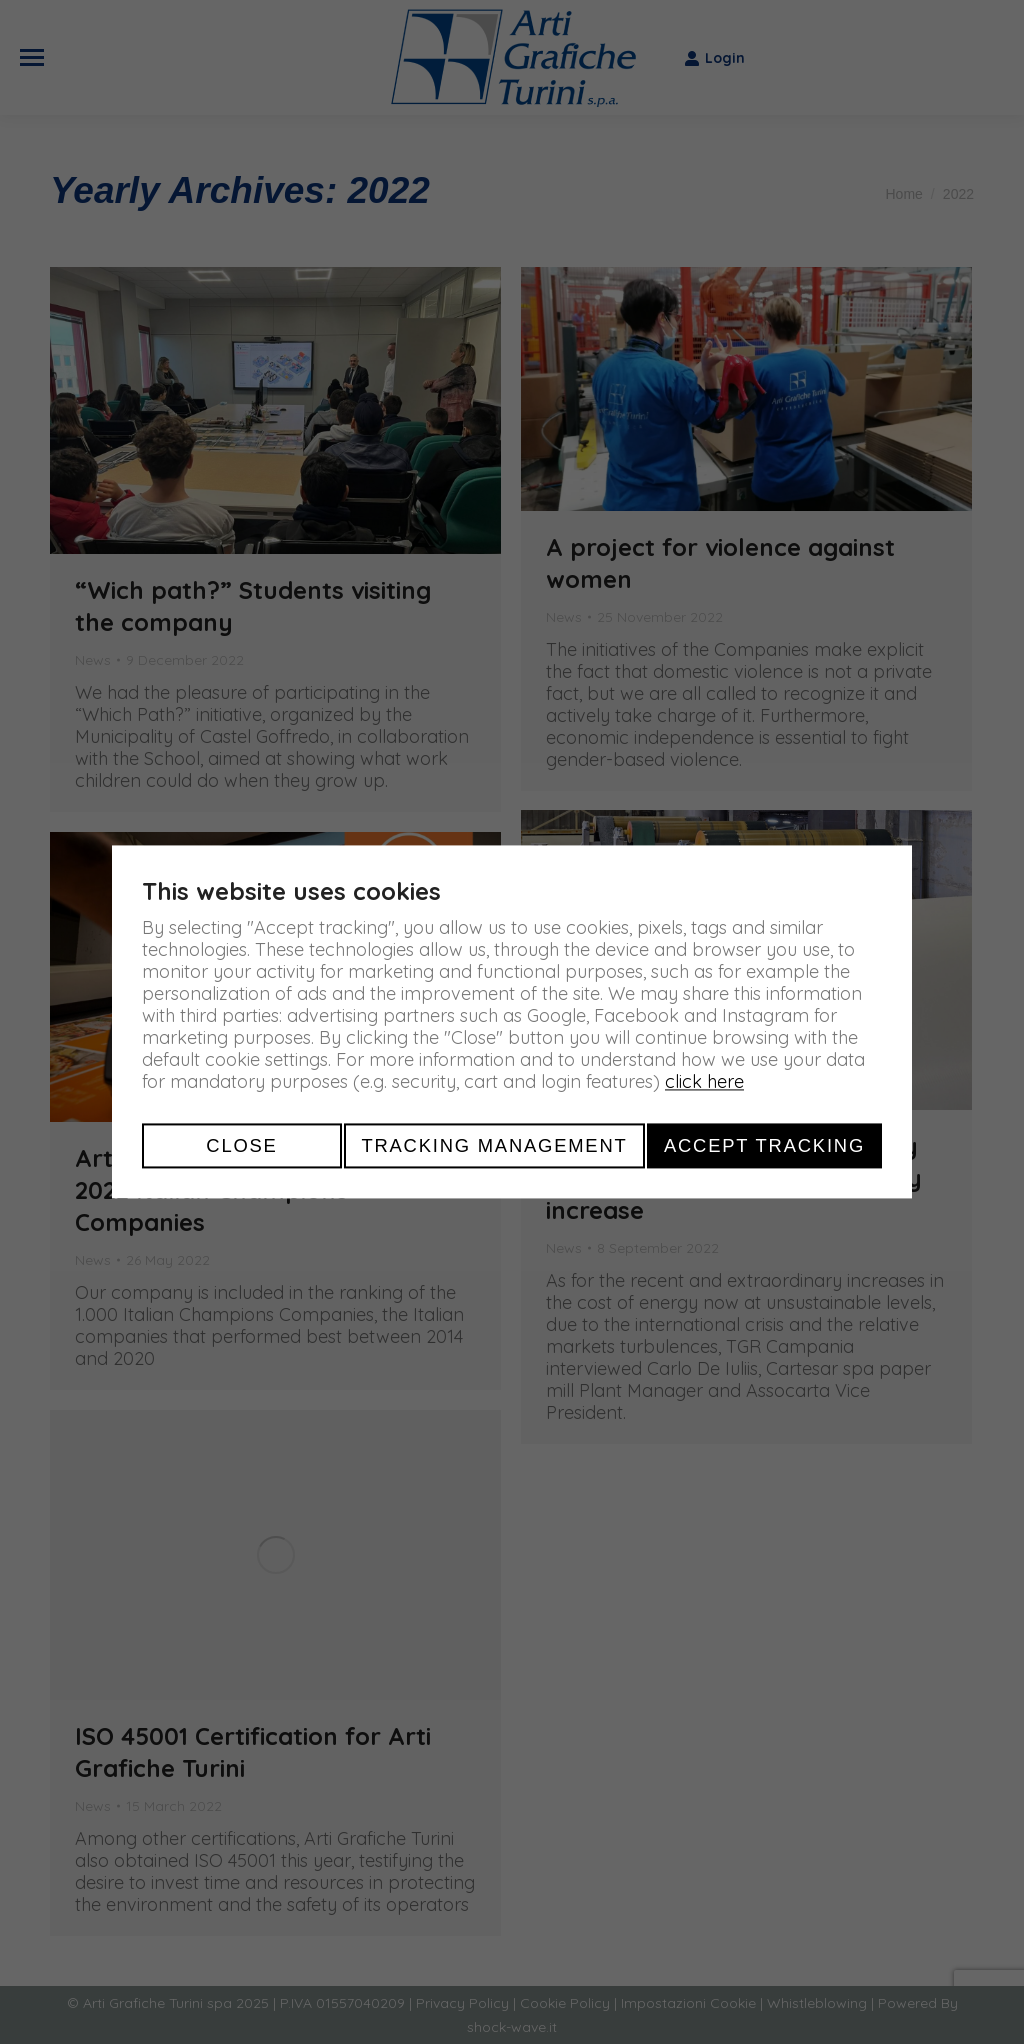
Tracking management (494, 1145)
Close (241, 1145)
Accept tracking (764, 1145)
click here (704, 1081)
